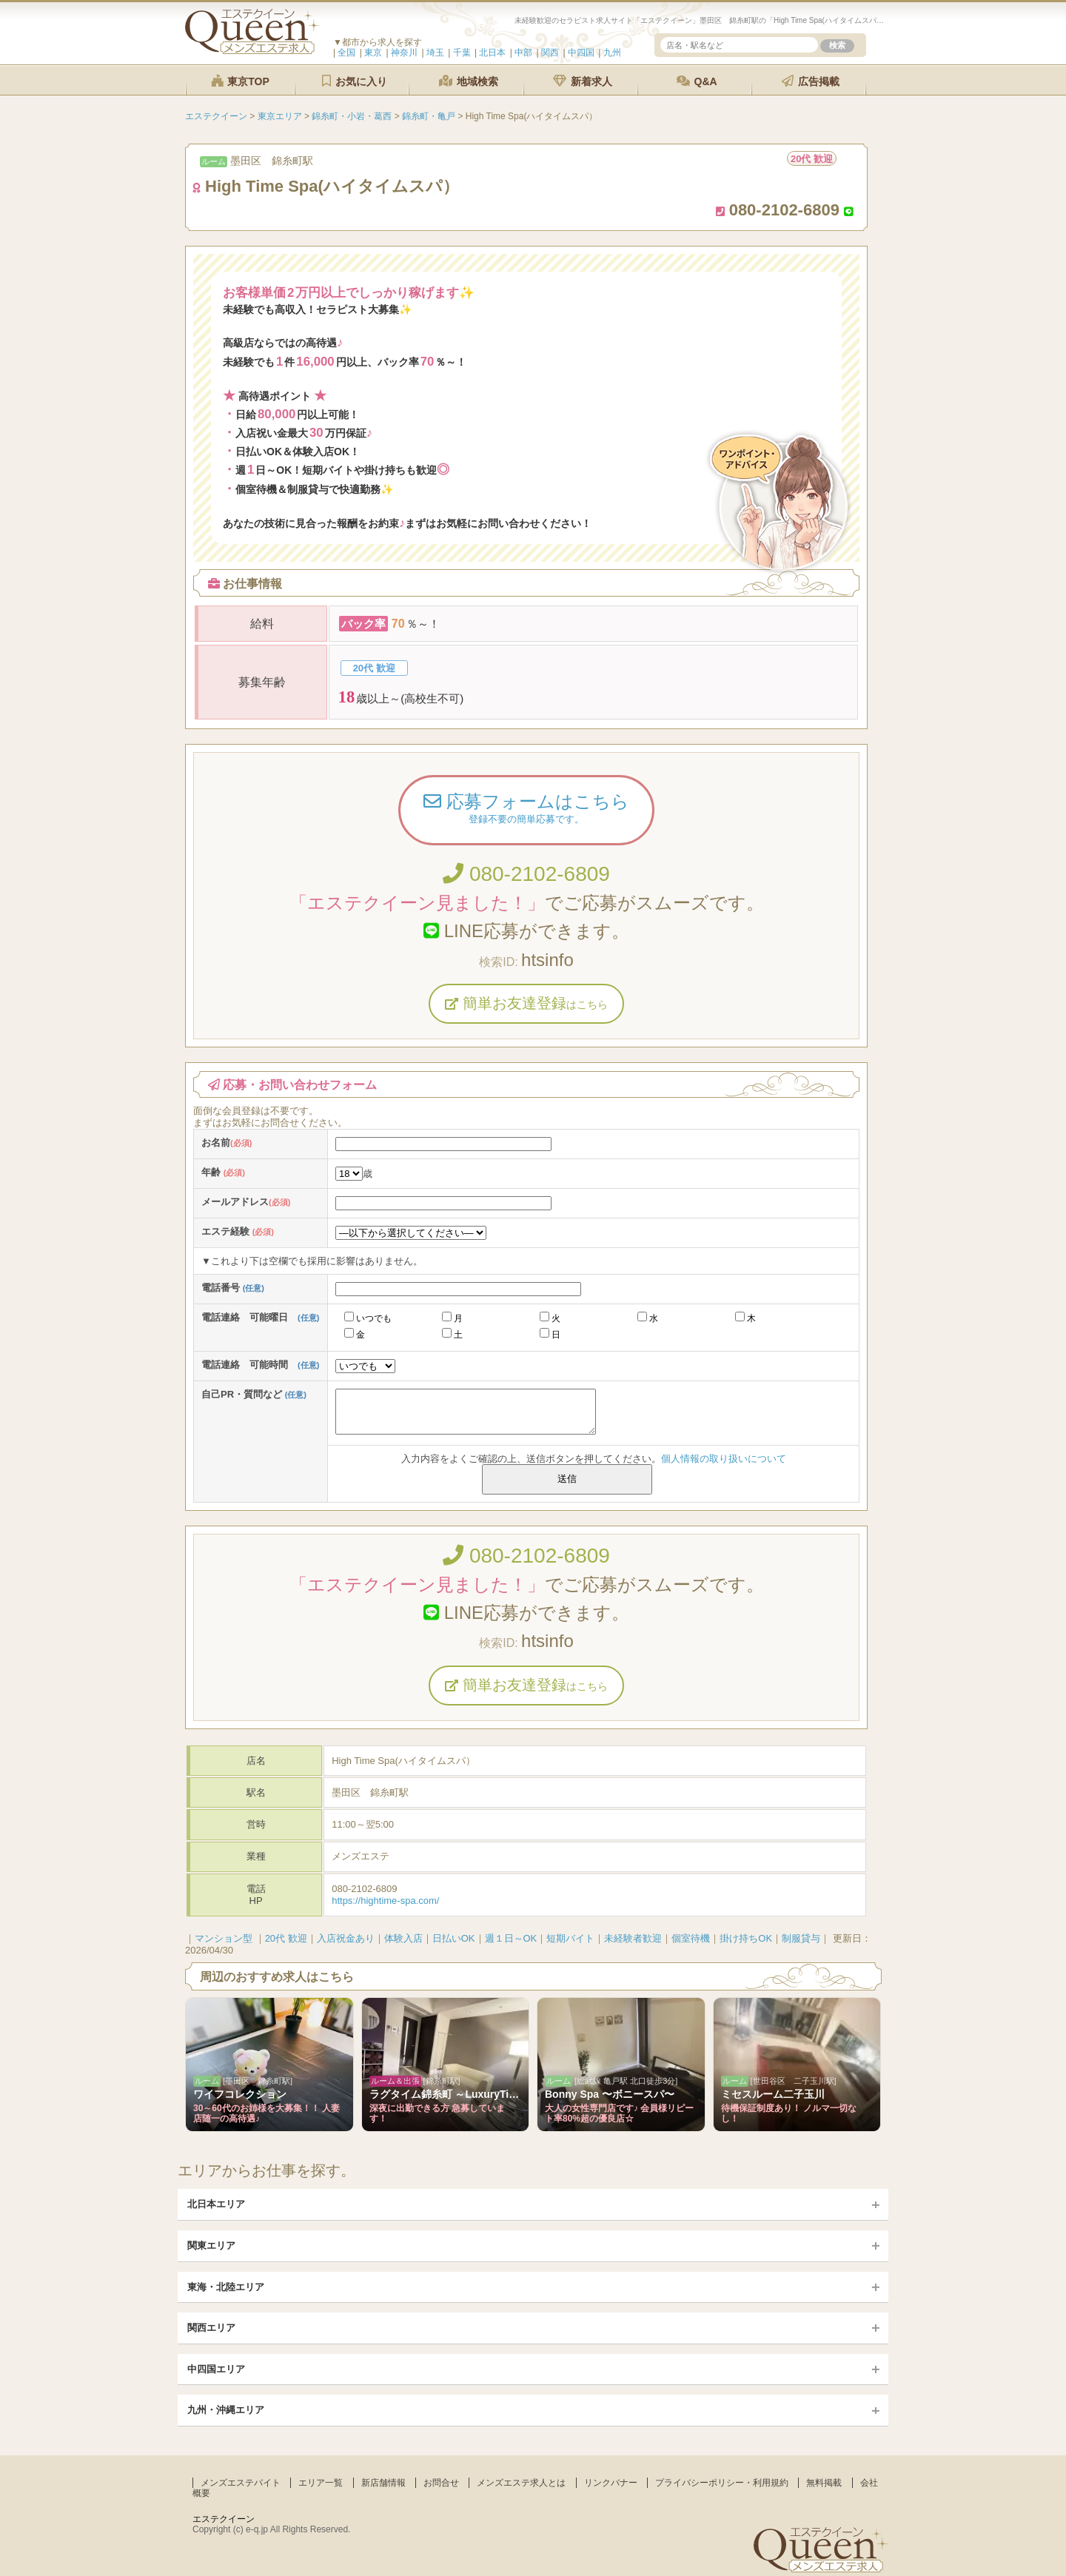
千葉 (462, 52)
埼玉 (435, 52)
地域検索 (468, 81)
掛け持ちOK (746, 1938)
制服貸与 (801, 1938)
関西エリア (211, 2327)
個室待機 (690, 1938)
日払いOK (453, 1938)
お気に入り (354, 81)
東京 (373, 52)
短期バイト (570, 1938)
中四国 (581, 52)
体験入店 (403, 1938)
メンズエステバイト (241, 2483)
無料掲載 (824, 2483)
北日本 (492, 52)
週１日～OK (511, 1938)
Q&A (697, 81)
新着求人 (582, 81)
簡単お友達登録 (526, 1003)
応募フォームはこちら (526, 809)
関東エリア (211, 2245)
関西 (550, 52)
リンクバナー (610, 2483)
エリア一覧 (320, 2483)
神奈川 (404, 52)
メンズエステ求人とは (521, 2483)
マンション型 (223, 1938)
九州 (612, 52)
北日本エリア (216, 2204)
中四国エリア (216, 2369)
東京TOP (240, 81)
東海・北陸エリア (225, 2286)
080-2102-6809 (526, 873)
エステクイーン (223, 2519)
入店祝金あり (346, 1938)
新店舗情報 (383, 2483)
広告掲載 (810, 81)
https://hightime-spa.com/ (385, 1900)
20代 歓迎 (286, 1938)
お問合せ (441, 2483)
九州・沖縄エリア (225, 2409)
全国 (346, 52)
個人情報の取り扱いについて (723, 1458)
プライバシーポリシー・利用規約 (721, 2483)
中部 (523, 52)
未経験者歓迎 (633, 1938)
